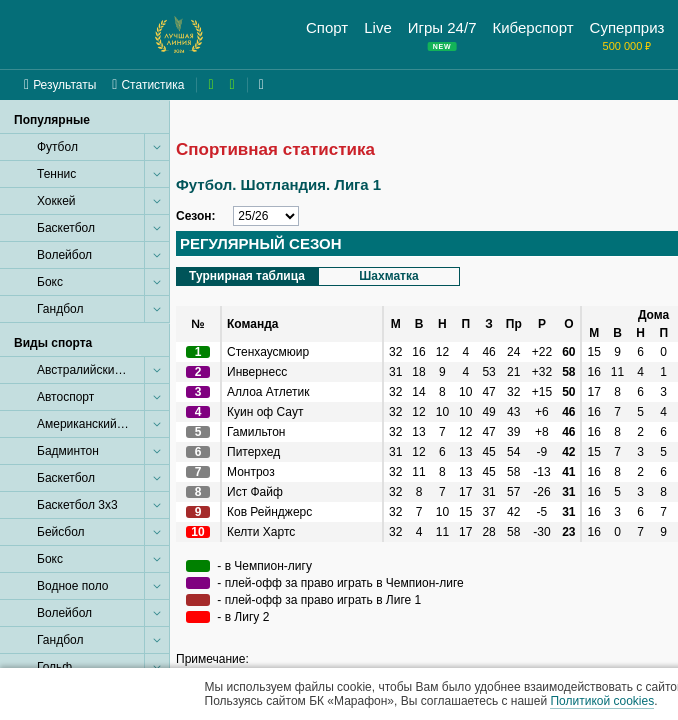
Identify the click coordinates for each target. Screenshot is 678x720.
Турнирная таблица (247, 276)
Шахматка (388, 276)
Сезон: (196, 216)
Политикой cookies (602, 701)
